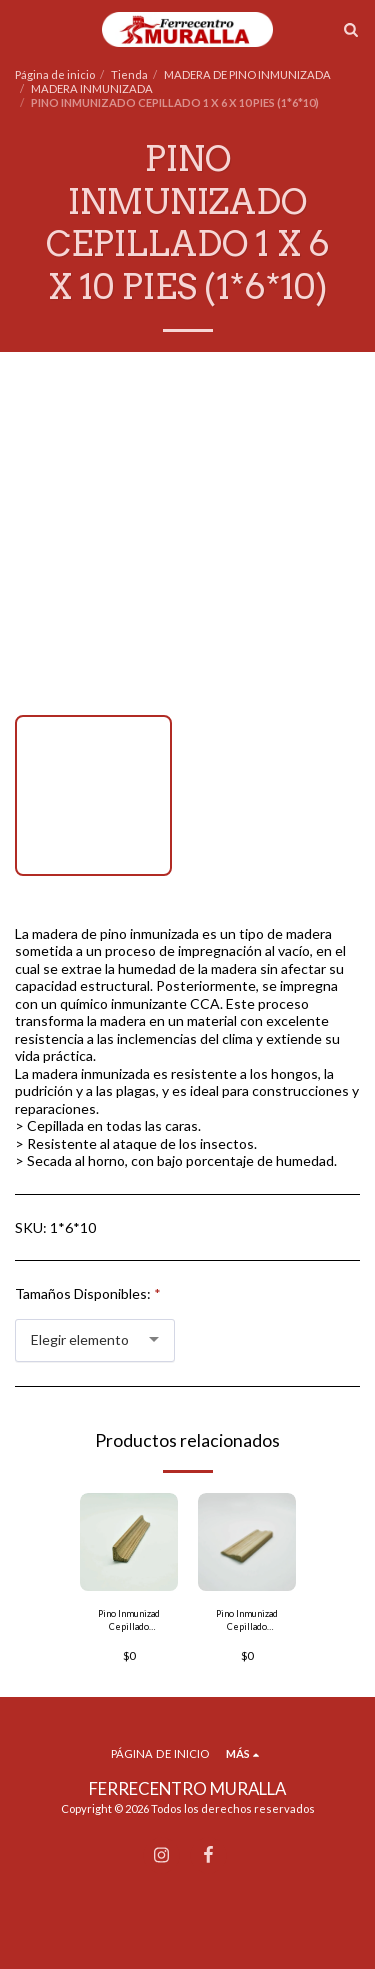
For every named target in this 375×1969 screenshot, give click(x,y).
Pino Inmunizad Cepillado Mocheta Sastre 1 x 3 (247, 1621)
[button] (22, 29)
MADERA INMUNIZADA (92, 88)
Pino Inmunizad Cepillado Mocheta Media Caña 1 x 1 (129, 1621)
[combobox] (95, 1340)
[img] (129, 1542)
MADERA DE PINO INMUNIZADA (247, 74)
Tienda (129, 74)
